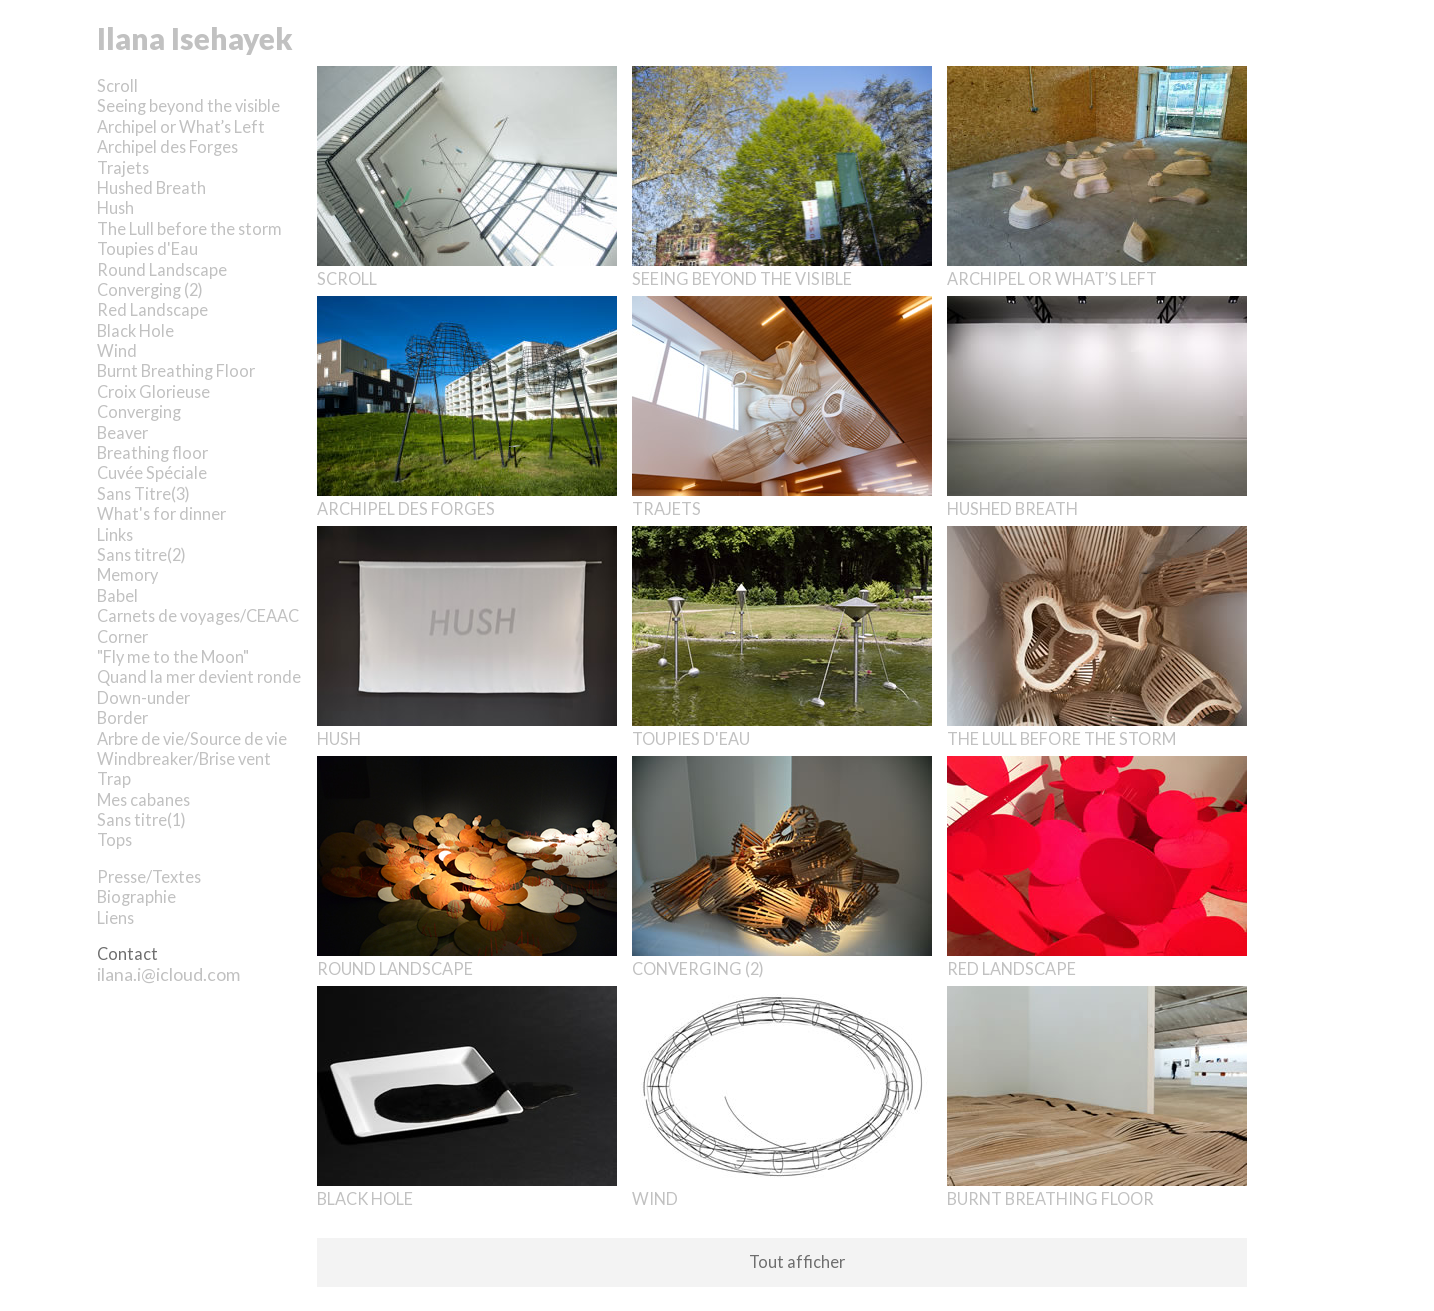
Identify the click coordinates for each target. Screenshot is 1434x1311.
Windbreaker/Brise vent (184, 758)
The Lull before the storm (189, 228)
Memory (127, 574)
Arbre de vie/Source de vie (192, 738)
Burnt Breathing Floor (176, 370)
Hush (115, 207)
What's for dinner (161, 513)
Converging (139, 411)
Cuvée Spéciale (152, 472)
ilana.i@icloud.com (168, 974)
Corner (122, 636)
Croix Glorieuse (153, 391)
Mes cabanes (143, 799)
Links (115, 534)
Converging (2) (150, 289)
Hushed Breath (151, 187)
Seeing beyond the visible (188, 105)
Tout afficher (797, 1261)
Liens (115, 917)
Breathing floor (152, 452)
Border (122, 717)
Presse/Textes (149, 876)
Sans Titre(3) (143, 493)
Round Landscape (162, 269)
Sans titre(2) (141, 554)
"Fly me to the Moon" (173, 656)
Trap (114, 778)
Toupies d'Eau (147, 248)
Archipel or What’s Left (181, 126)
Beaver (122, 432)
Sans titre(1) (141, 819)
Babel (117, 595)
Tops (114, 839)
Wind (117, 350)
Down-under (143, 697)
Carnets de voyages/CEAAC (198, 615)
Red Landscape (152, 309)
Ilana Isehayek (195, 38)
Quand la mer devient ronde (199, 676)
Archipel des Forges (167, 146)
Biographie (136, 896)
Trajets (123, 167)
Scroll (117, 85)
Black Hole (135, 330)
